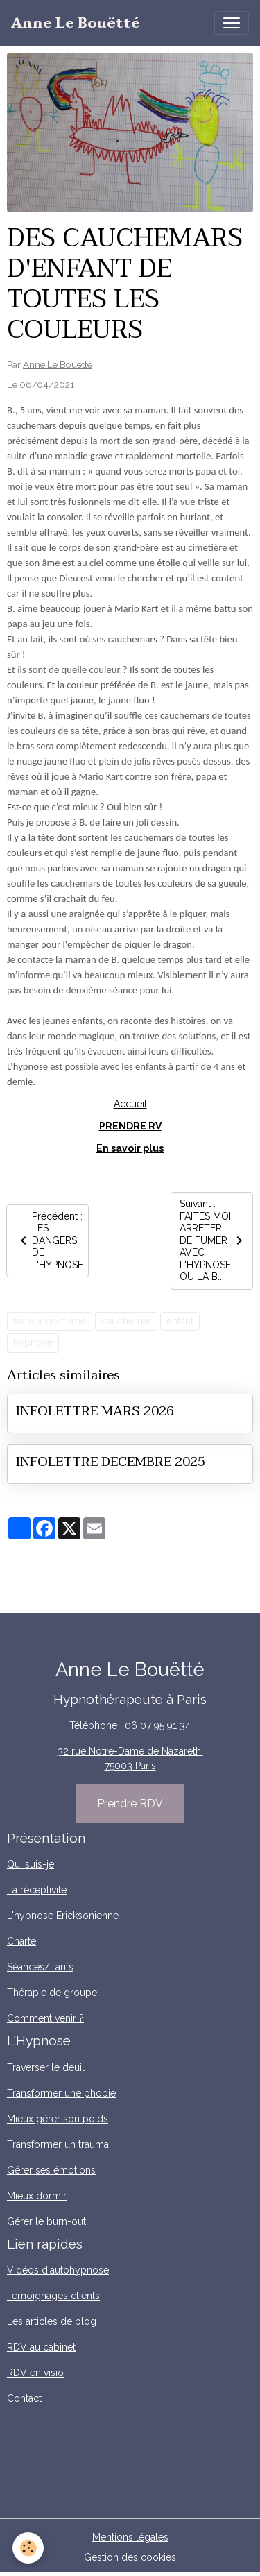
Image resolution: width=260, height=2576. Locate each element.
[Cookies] (28, 2548)
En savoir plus (130, 1148)
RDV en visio (35, 2372)
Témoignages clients (53, 2295)
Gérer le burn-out (46, 2221)
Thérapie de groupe (52, 1992)
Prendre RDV (130, 1803)
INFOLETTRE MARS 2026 (95, 1411)
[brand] (75, 23)
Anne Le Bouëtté (57, 364)
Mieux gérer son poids (57, 2118)
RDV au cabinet (41, 2347)
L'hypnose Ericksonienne (63, 1915)
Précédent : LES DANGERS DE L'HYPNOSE (49, 1240)
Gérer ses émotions (51, 2170)
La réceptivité (37, 1889)
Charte (21, 1941)
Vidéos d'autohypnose (58, 2270)
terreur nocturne (49, 1321)
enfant (179, 1321)
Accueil (130, 1103)
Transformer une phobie (61, 2093)
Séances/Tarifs (40, 1966)
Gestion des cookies (130, 2557)
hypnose (33, 1342)
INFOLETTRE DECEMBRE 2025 (110, 1461)
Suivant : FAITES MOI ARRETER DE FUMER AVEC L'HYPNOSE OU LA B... (214, 1240)
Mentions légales (130, 2537)
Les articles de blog (51, 2321)
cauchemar (126, 1321)
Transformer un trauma (58, 2144)
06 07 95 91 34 (158, 1725)
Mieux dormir (37, 2195)
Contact (24, 2398)
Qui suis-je (30, 1864)
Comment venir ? (45, 2018)
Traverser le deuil (46, 2067)
